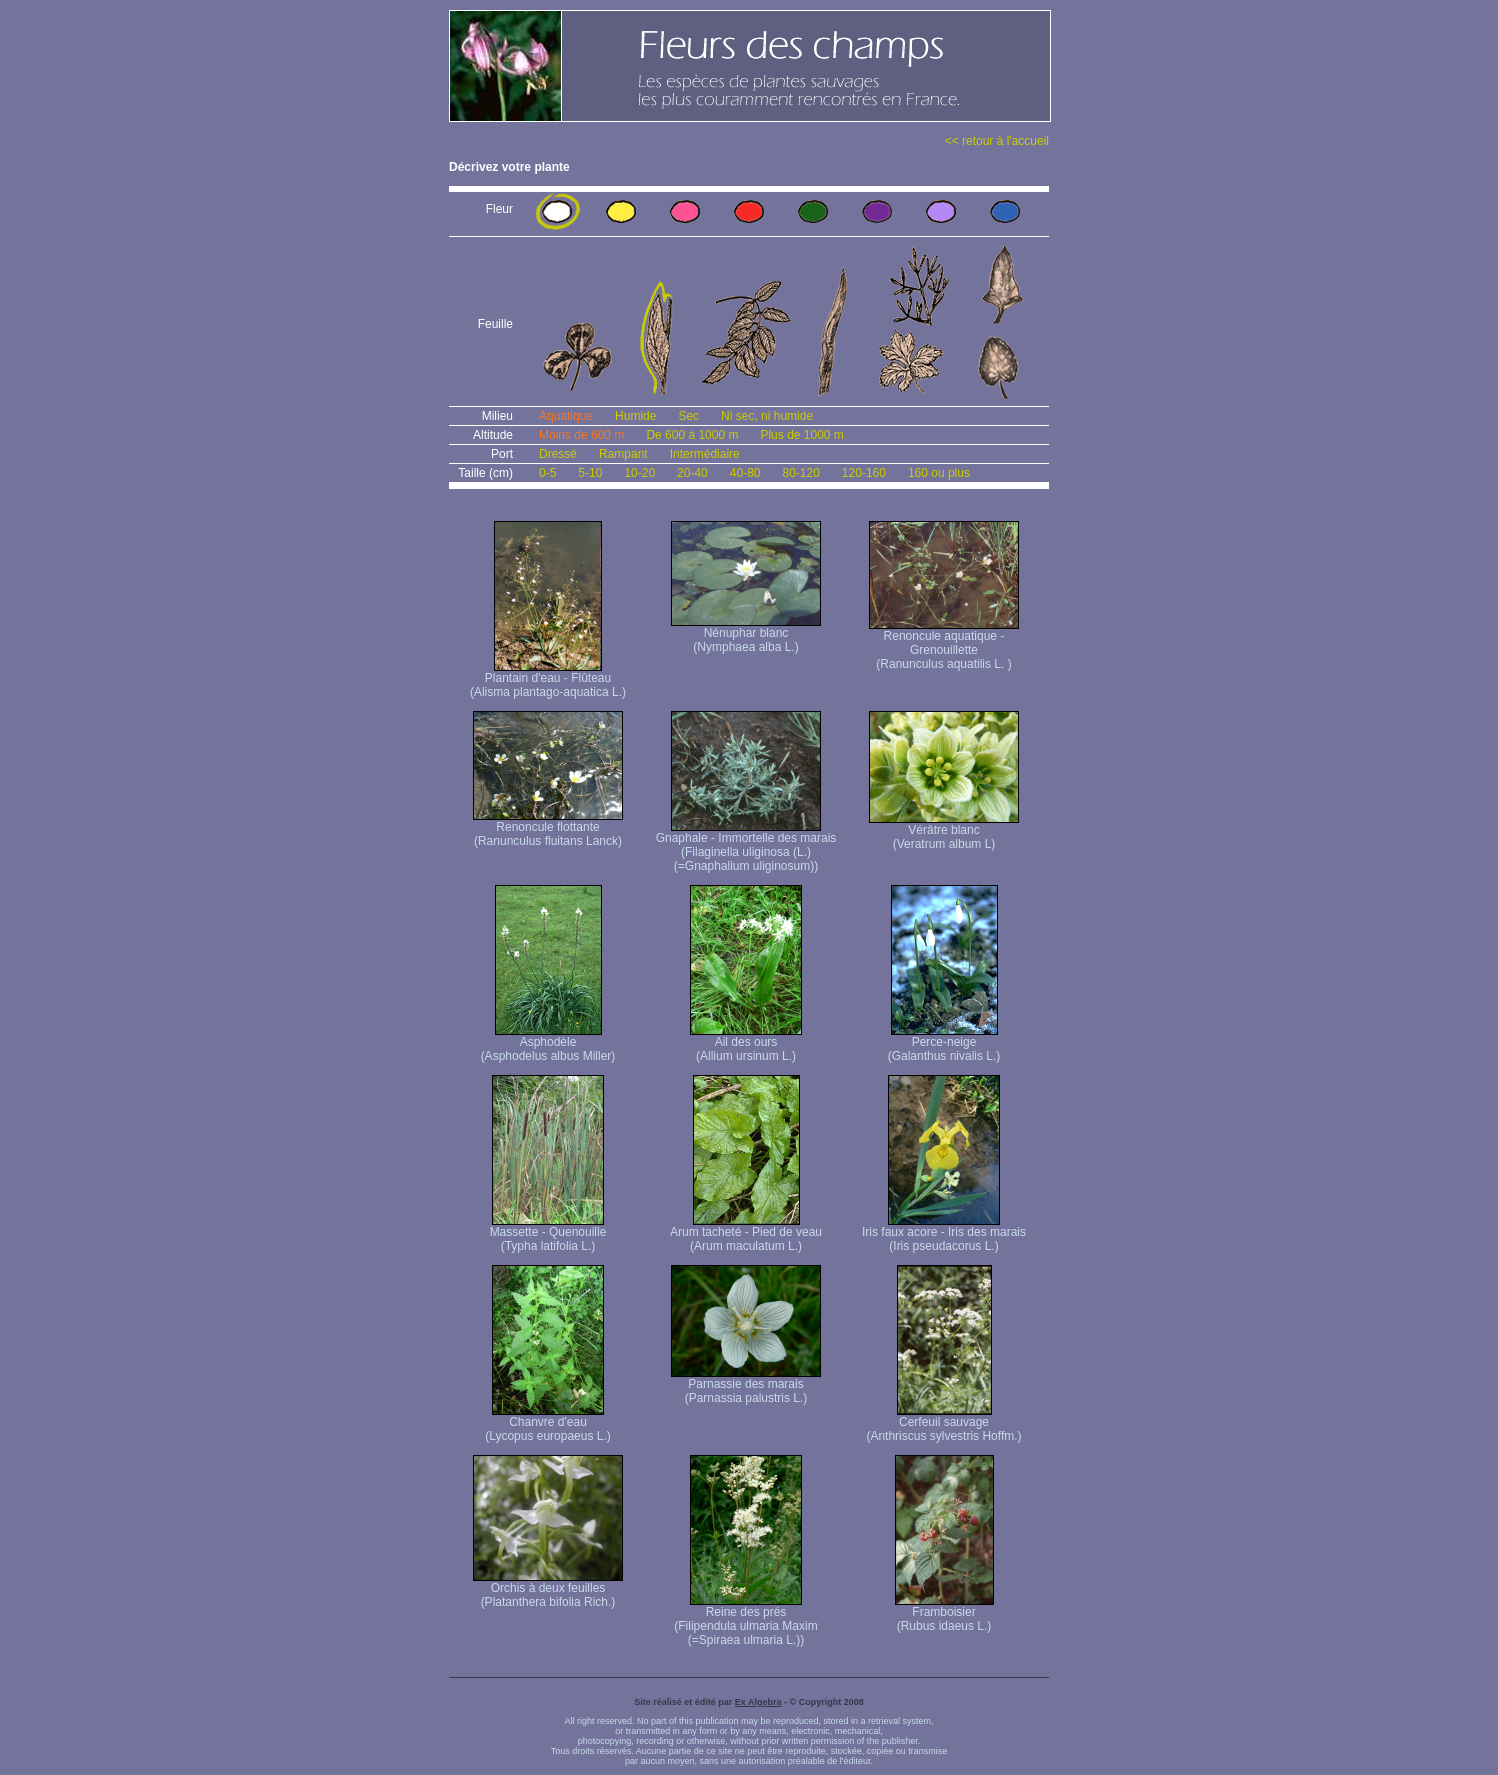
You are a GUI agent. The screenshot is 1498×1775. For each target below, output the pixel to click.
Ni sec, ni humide (767, 416)
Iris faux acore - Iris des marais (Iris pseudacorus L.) (944, 1233)
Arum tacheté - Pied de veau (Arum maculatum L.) (746, 1233)
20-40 (692, 473)
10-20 (639, 473)
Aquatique (566, 416)
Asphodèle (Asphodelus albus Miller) (548, 1043)
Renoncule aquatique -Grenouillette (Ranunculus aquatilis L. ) (944, 644)
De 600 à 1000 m (692, 435)
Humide (635, 416)
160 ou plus (939, 473)
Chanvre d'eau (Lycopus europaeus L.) (548, 1423)
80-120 (800, 473)
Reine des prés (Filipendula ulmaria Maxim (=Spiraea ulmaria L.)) (745, 1620)
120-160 (864, 473)
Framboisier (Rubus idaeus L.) (944, 1613)
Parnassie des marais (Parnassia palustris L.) (746, 1385)
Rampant (623, 454)
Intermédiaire (705, 454)
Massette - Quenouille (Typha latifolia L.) (548, 1233)
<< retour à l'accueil (997, 141)
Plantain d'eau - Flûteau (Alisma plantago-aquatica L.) (548, 679)
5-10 (590, 473)
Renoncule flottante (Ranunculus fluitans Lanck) (548, 828)
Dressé (558, 454)
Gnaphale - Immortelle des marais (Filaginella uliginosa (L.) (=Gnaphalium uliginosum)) (746, 846)
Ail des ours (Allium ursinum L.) (746, 1043)
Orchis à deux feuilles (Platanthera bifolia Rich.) (548, 1589)
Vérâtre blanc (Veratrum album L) (944, 831)
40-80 (745, 473)
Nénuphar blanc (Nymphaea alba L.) (746, 634)
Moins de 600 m (581, 435)
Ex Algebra (758, 1702)
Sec (688, 416)
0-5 (547, 473)
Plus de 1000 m (801, 435)
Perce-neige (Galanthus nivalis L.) (944, 1043)
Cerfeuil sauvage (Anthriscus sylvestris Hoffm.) (943, 1423)
